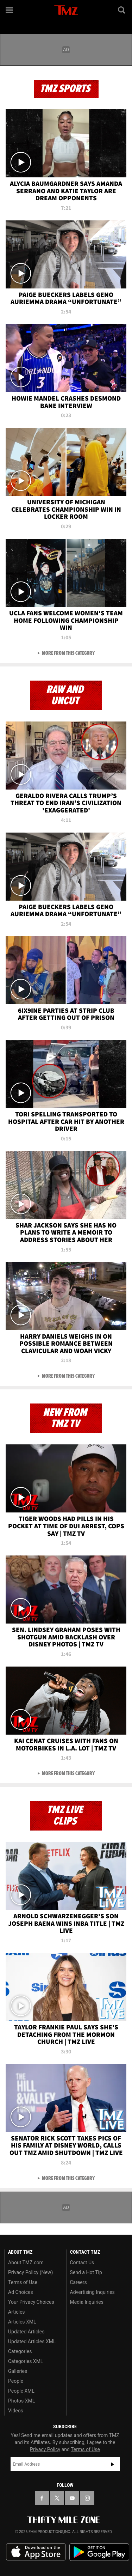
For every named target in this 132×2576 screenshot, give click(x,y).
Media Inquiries (86, 2302)
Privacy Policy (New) (30, 2272)
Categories (20, 2351)
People (15, 2381)
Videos (15, 2410)
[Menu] (10, 10)
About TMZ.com (26, 2262)
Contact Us (82, 2262)
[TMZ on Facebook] (42, 2498)
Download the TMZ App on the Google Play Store (99, 2552)
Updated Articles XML (32, 2341)
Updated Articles (26, 2331)
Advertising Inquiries (92, 2292)
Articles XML (22, 2322)
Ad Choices (20, 2292)
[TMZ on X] (57, 2498)
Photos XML (21, 2401)
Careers (78, 2282)
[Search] (122, 10)
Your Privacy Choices (31, 2302)
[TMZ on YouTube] (72, 2498)
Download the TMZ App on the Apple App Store (36, 2552)
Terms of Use (22, 2282)
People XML (21, 2391)
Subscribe (113, 2464)
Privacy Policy (45, 2449)
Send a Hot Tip (86, 2272)
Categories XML (25, 2361)
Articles (16, 2312)
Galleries (17, 2371)
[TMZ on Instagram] (87, 2498)
